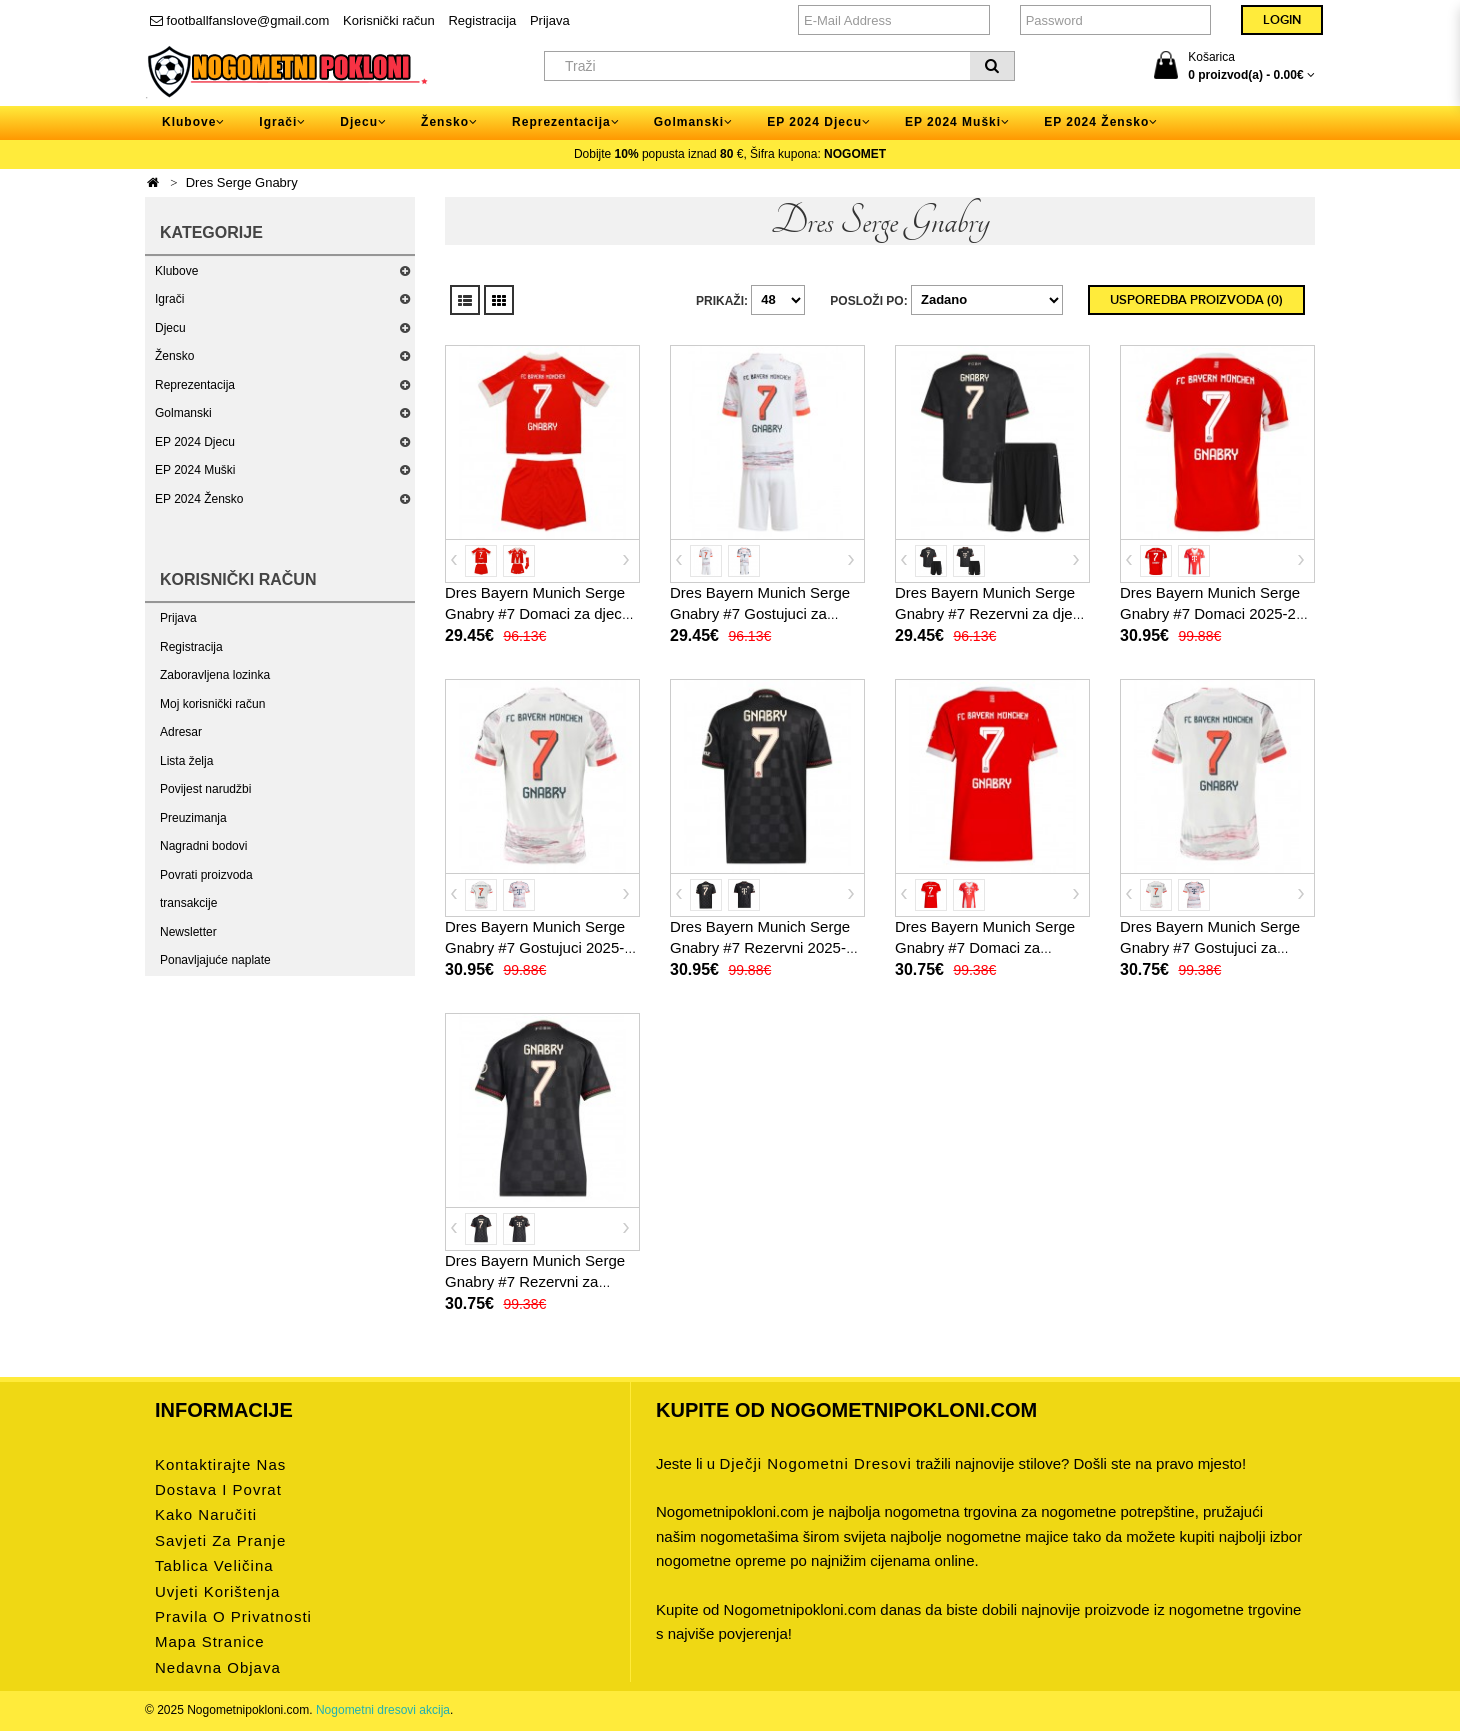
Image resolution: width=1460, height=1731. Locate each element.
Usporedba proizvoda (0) (1196, 300)
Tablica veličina (214, 1565)
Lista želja (186, 761)
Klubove (176, 271)
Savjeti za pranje (220, 1540)
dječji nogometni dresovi (815, 1463)
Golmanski (183, 413)
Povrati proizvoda (206, 875)
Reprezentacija (195, 385)
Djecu (170, 328)
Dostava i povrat (218, 1489)
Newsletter (188, 932)
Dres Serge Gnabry (242, 182)
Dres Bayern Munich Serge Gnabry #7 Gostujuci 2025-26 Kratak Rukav (535, 947)
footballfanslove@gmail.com (239, 20)
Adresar (181, 732)
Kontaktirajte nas (220, 1464)
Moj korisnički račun (212, 704)
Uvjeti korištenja (217, 1591)
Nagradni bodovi (203, 846)
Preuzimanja (193, 818)
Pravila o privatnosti (233, 1616)
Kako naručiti (206, 1514)
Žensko (174, 356)
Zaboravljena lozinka (215, 675)
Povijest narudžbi (205, 789)
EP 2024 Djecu (195, 442)
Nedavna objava (218, 1667)
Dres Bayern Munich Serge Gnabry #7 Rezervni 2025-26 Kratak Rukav (766, 947)
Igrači (169, 299)
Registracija (482, 20)
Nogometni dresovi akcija (383, 1710)
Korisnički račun (389, 20)
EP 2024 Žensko (199, 499)
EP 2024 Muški (195, 470)
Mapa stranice (210, 1641)
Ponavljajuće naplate (215, 960)
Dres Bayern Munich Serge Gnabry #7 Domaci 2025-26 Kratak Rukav (1212, 613)
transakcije (188, 903)
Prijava (550, 20)
